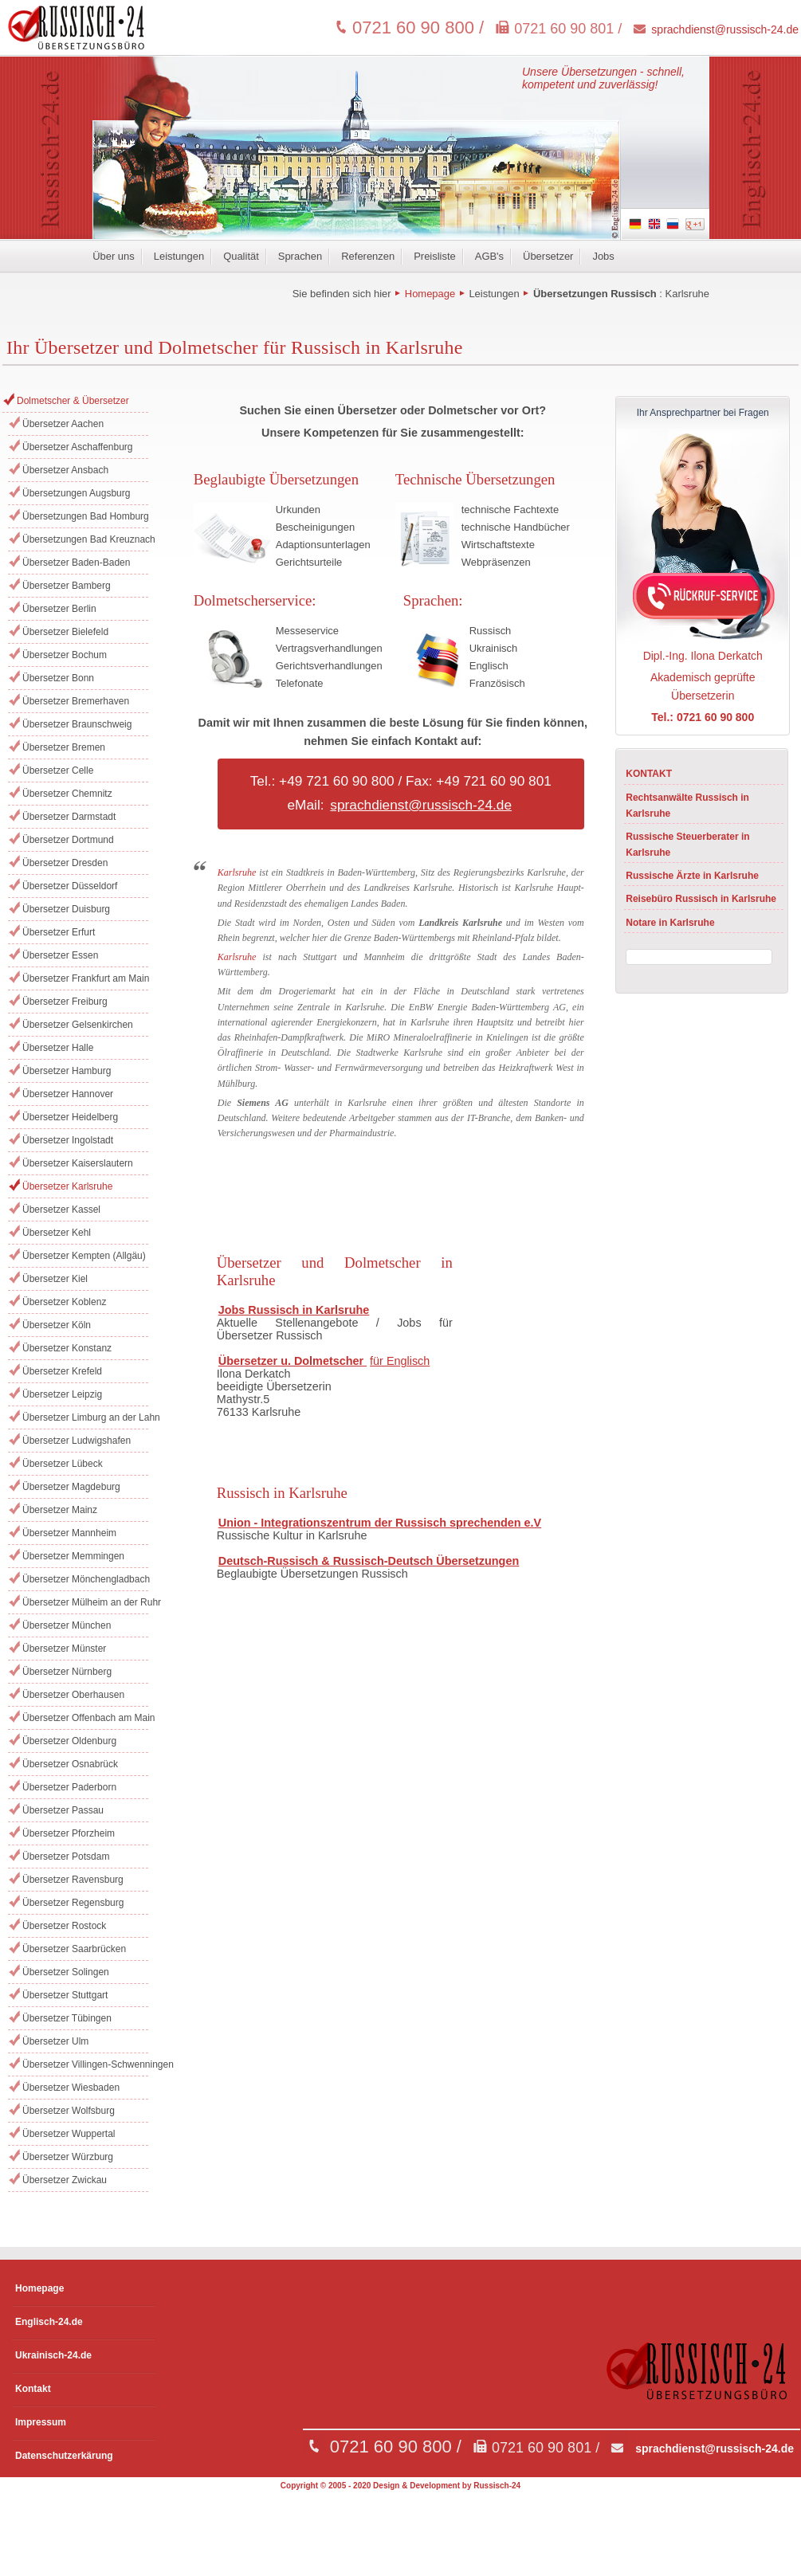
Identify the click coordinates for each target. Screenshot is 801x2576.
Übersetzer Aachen (63, 423)
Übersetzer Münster (64, 1648)
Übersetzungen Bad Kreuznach (85, 539)
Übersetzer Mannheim (69, 1533)
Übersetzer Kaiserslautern (77, 1163)
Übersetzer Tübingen (67, 2018)
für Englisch (400, 1361)
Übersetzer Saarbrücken (74, 1949)
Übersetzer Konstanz (67, 1348)
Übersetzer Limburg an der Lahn (85, 1417)
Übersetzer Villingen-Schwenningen (85, 2064)
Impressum (40, 2422)
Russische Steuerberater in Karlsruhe (687, 844)
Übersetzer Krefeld (62, 1371)
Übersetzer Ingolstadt (67, 1140)
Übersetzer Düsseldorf (69, 886)
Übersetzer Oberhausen (73, 1694)
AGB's (489, 256)
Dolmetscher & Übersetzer (73, 400)
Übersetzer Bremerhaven (75, 701)
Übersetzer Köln (56, 1325)
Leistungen (179, 256)
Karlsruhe (687, 294)
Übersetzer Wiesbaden (71, 2087)
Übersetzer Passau (63, 1810)
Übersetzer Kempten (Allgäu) (84, 1255)
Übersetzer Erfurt (58, 932)
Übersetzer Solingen (65, 1972)
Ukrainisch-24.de (53, 2355)
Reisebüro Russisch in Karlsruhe (701, 898)
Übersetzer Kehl (56, 1232)
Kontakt (33, 2388)
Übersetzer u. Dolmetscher (292, 1361)
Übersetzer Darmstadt (69, 816)
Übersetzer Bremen (63, 747)
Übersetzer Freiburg (65, 1001)
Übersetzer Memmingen (73, 1556)
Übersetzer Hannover (67, 1094)
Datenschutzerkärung (64, 2455)
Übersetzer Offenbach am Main (85, 1717)
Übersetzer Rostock (64, 1925)
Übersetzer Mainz (59, 1509)
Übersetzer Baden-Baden (76, 562)
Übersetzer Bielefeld (65, 631)
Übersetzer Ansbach (65, 470)
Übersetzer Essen (60, 955)
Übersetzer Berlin (59, 608)
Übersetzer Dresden (65, 862)
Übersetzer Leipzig (62, 1394)
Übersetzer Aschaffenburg (77, 447)
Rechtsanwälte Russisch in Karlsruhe (687, 805)
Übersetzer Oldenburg (69, 1741)
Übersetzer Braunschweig (77, 724)
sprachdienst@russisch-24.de (725, 29)
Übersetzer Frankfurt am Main (85, 978)
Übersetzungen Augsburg (76, 493)
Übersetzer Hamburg (66, 1070)
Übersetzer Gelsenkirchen (77, 1024)
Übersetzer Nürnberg (67, 1671)
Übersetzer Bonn (58, 678)
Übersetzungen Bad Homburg (85, 516)
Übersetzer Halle (57, 1047)
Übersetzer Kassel (61, 1209)
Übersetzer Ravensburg (73, 1879)
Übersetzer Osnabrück (70, 1764)
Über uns (113, 256)
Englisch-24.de (49, 2321)
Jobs (603, 256)
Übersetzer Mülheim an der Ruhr (85, 1602)
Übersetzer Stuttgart (65, 1995)
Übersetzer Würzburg (67, 2156)
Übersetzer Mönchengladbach (85, 1579)
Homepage (430, 294)
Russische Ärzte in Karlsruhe (692, 875)
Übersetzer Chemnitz (67, 793)
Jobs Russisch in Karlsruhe (294, 1310)
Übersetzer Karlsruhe (67, 1186)
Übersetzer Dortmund (68, 839)
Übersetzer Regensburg (73, 1902)
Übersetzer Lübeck (62, 1463)
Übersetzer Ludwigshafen (76, 1440)
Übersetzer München (66, 1625)
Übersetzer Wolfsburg (68, 2110)
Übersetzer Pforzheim (68, 1833)
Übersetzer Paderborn (69, 1787)
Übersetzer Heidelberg (70, 1117)
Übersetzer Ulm (55, 2041)
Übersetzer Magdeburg (71, 1486)
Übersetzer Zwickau (64, 2180)
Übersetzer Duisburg (66, 909)
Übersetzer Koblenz (64, 1302)
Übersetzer (548, 256)
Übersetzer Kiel (55, 1278)
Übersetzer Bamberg (66, 585)
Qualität (241, 256)
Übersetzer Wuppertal (69, 2133)
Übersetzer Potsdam (65, 1856)
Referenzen (368, 256)
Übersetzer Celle (57, 770)
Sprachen (300, 256)
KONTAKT (649, 773)
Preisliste (435, 256)
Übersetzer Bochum (64, 655)
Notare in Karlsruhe (670, 922)
